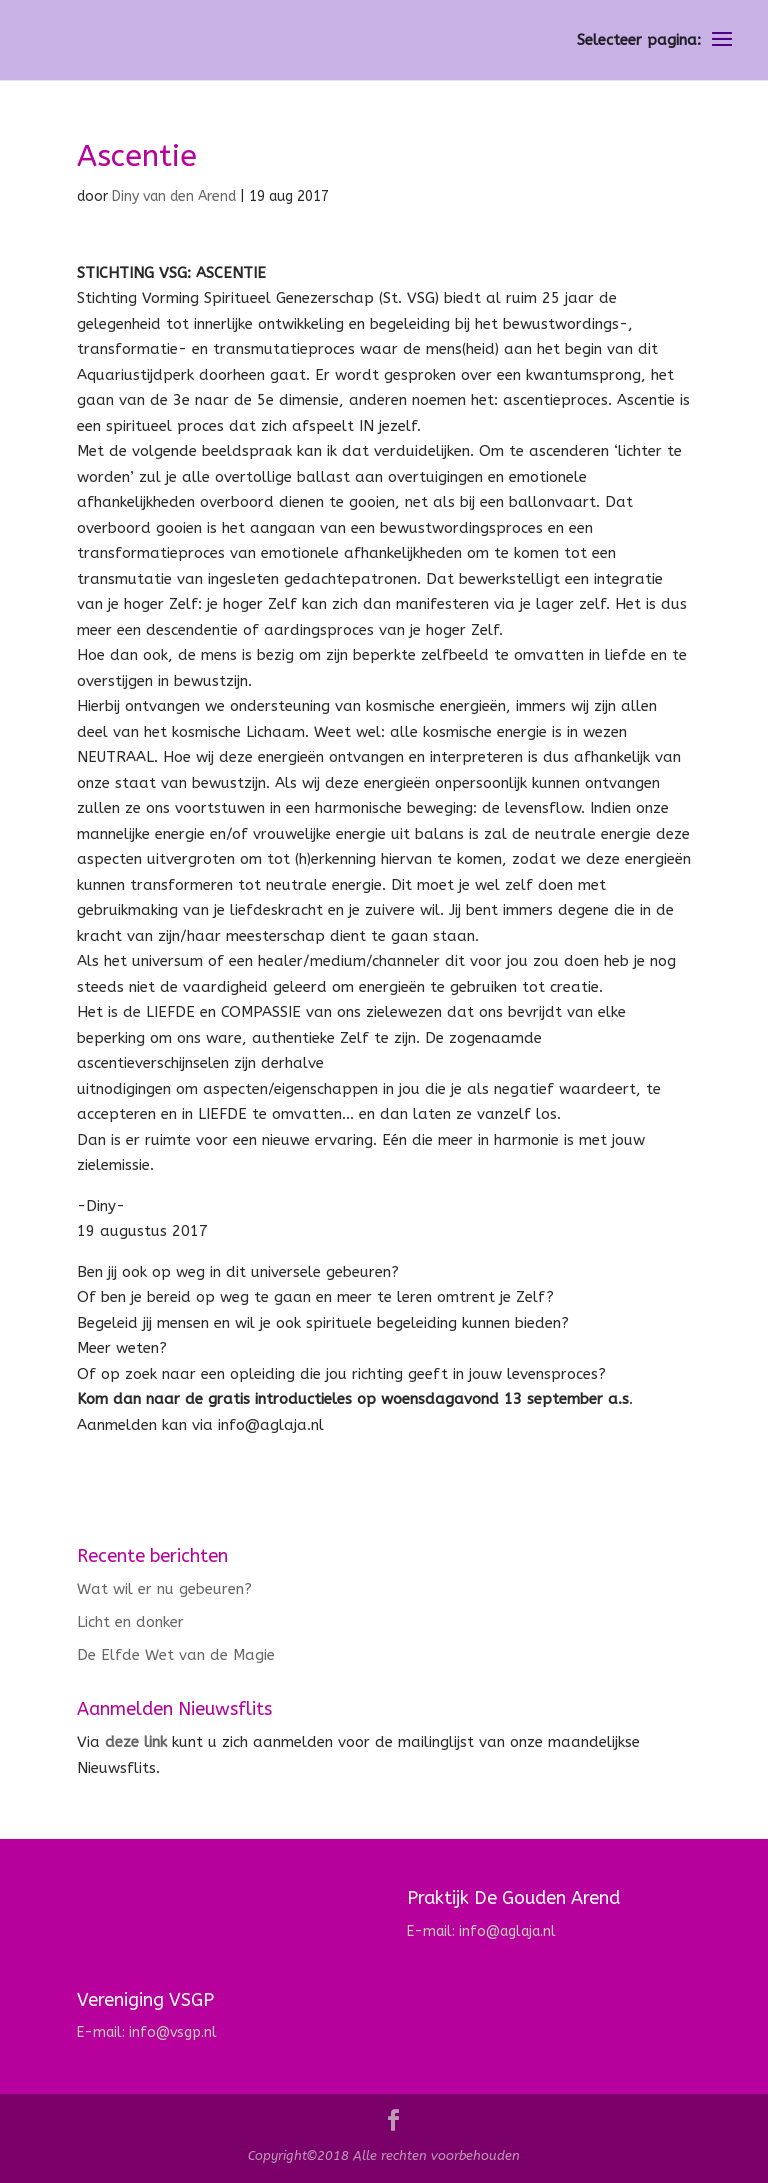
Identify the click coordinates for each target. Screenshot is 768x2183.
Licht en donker (130, 1622)
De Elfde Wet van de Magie (176, 1655)
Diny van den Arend (174, 196)
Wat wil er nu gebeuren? (164, 1589)
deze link (136, 1742)
